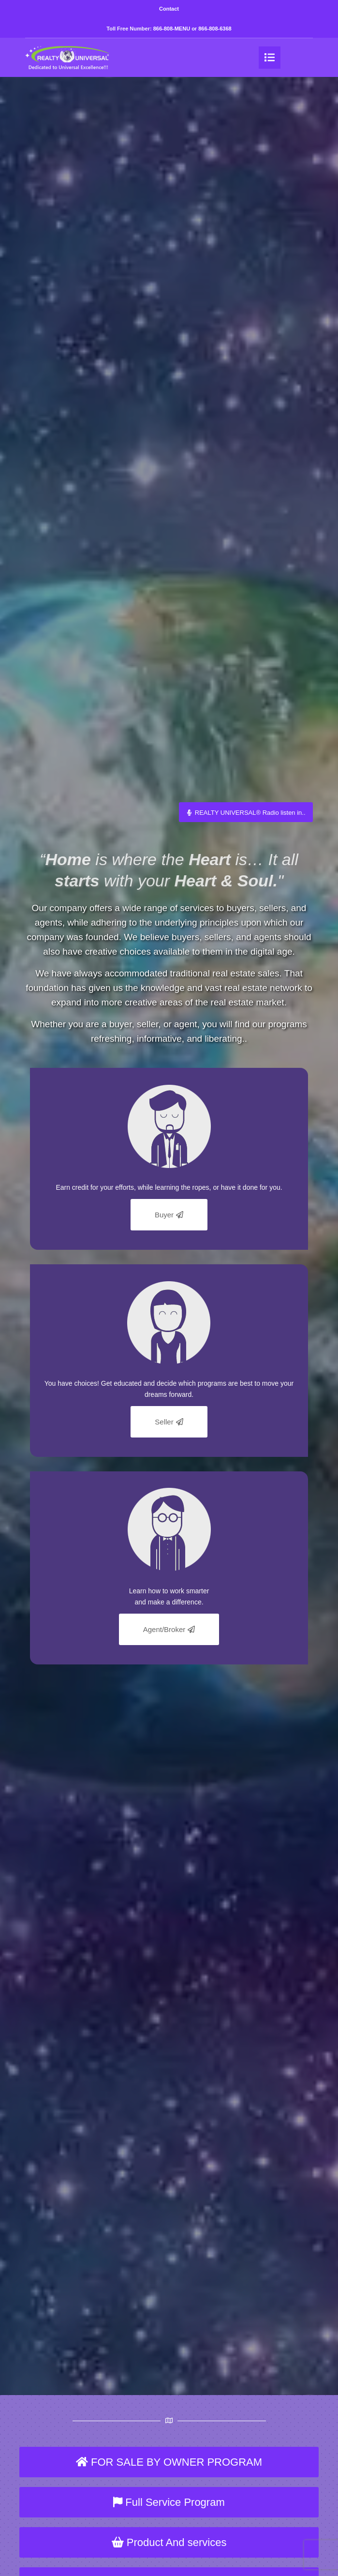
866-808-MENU (171, 28)
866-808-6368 (215, 28)
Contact (169, 9)
